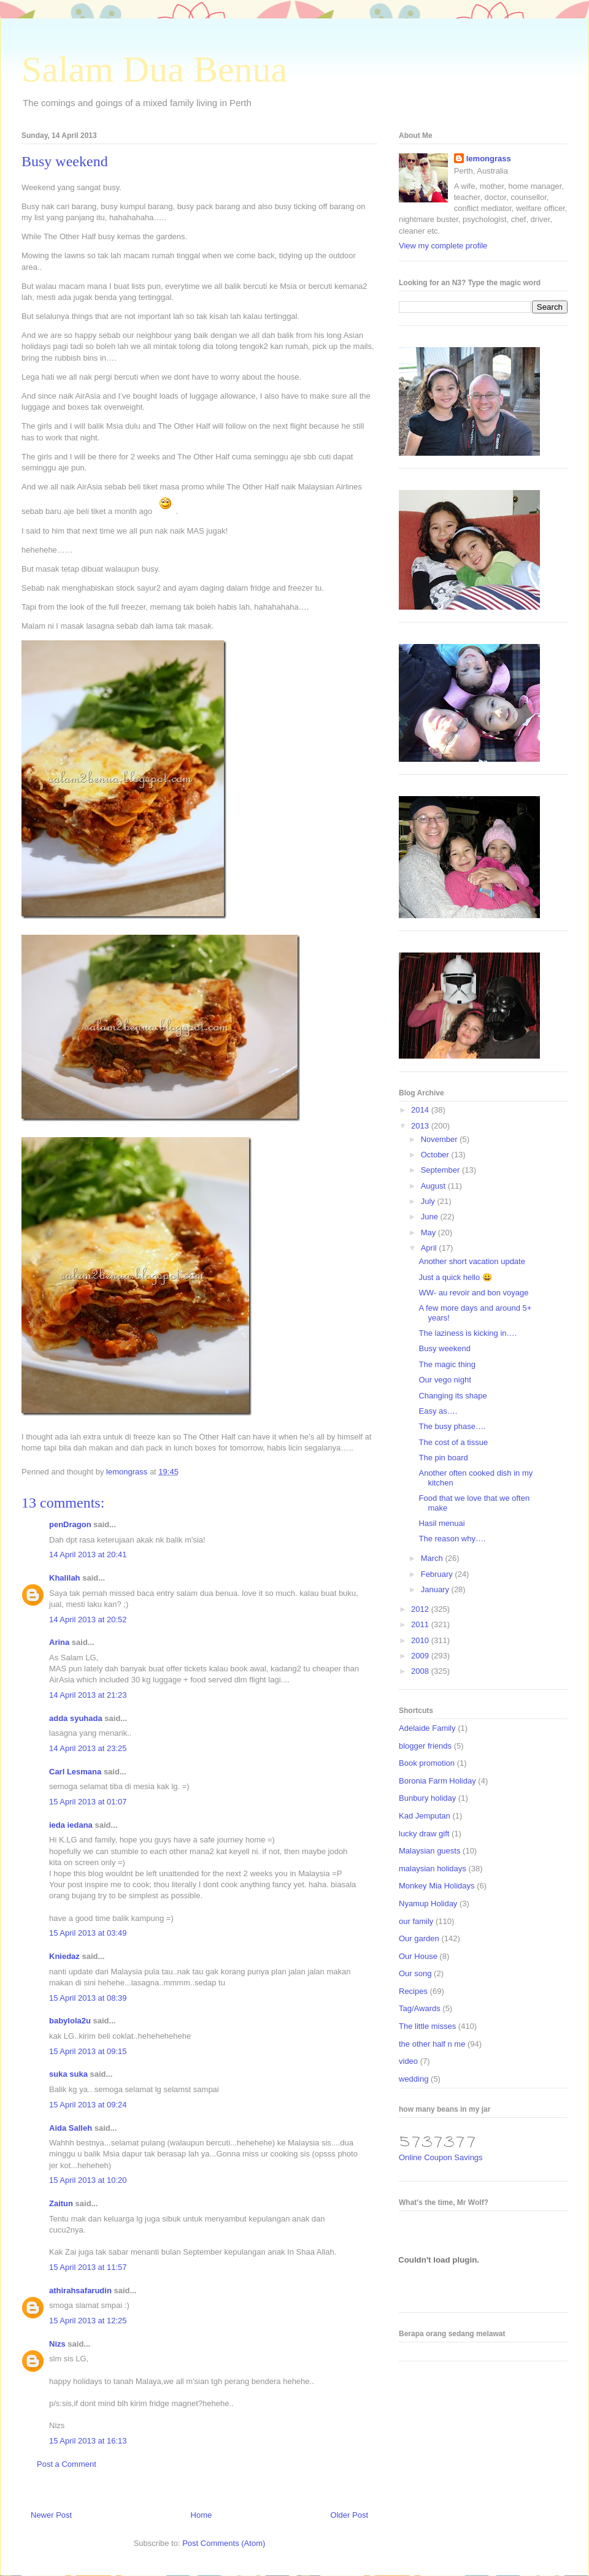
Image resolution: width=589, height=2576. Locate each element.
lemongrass (488, 158)
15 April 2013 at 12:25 (88, 2320)
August (434, 1185)
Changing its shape (452, 1395)
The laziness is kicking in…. (467, 1333)
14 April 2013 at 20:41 (88, 1554)
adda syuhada (75, 1718)
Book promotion (427, 1763)
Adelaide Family (427, 1728)
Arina (59, 1642)
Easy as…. (437, 1411)
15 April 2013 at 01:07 (88, 1801)
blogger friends (425, 1745)
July (429, 1201)
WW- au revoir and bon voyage (473, 1292)
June (431, 1216)
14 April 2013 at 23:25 (88, 1748)
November (440, 1139)
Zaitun (61, 2203)
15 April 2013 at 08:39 (88, 1998)
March (433, 1558)
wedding (413, 2078)
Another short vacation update (471, 1261)
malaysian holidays (432, 1868)
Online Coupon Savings (441, 2157)
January (436, 1589)
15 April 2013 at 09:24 (88, 2104)
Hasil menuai (441, 1523)
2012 (421, 1609)
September (441, 1170)
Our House (418, 1956)
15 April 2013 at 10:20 (88, 2180)
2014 (421, 1109)
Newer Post (51, 2515)
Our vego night (444, 1379)
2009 (421, 1655)
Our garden (419, 1938)
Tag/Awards (420, 2008)
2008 (421, 1671)
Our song (415, 1973)
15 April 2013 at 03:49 (88, 1933)
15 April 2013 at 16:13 (88, 2440)
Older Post (349, 2515)
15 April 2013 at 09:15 (88, 2051)
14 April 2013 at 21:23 (88, 1695)
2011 (421, 1624)
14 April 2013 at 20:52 (88, 1619)
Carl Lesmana (75, 1771)
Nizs (57, 2343)
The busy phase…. (451, 1426)
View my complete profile (443, 245)
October (436, 1154)
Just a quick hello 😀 (454, 1277)
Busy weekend (444, 1348)
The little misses (427, 2026)
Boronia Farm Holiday (437, 1780)
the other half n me (432, 2044)
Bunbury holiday (427, 1798)
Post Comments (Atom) (223, 2543)
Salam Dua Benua (154, 69)
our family (416, 1921)
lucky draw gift (424, 1833)
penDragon (70, 1524)
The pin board (443, 1457)
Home (201, 2515)
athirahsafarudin (80, 2290)
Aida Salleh (70, 2128)
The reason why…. (451, 1538)
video (408, 2061)
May (429, 1232)
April (430, 1247)
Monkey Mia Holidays (437, 1885)
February (438, 1574)
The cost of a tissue (453, 1442)
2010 (421, 1640)
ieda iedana (71, 1825)
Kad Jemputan (424, 1815)
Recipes (413, 1991)
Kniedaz (64, 1956)
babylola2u (70, 2020)
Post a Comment (66, 2464)
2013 (421, 1125)
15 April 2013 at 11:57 (88, 2267)
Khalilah (64, 1577)
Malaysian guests (429, 1850)
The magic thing (446, 1364)
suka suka (68, 2074)
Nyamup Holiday (428, 1903)
